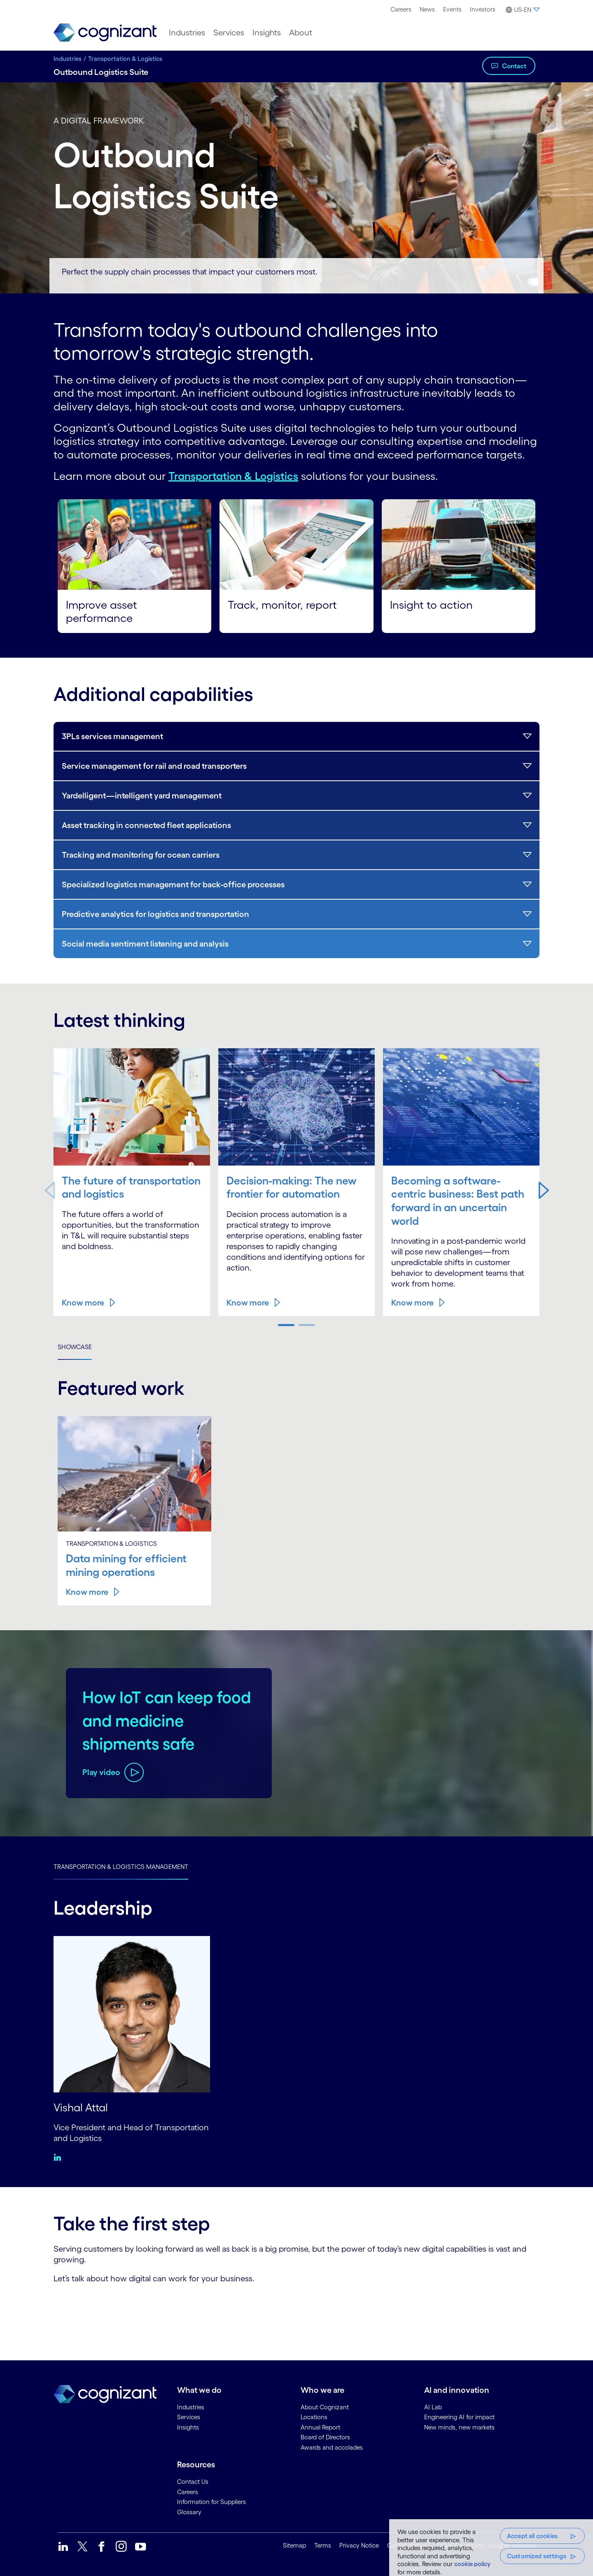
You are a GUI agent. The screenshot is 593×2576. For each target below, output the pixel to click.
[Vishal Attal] (132, 2012)
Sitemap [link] (294, 2544)
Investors (482, 9)
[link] (105, 32)
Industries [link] (190, 2406)
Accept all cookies (532, 2535)
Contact (514, 66)
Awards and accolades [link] (332, 2446)
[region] (491, 2547)
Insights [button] (266, 32)
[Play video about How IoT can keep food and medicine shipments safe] (113, 1771)
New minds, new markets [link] (459, 2426)
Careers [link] (187, 2491)
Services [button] (228, 32)
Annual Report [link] (320, 2426)
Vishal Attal (82, 2106)
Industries (68, 58)
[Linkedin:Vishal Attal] (59, 2156)
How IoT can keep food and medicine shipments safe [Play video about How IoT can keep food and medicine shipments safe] (165, 1719)
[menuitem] (401, 9)
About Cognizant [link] (325, 2406)
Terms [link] (322, 2544)
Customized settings (536, 2556)
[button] (521, 10)
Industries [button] (187, 32)
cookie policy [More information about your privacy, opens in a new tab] (472, 2563)
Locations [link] (314, 2416)
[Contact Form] (296, 2311)
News (427, 9)
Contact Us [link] (192, 2480)
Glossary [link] (189, 2511)
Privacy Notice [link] (359, 2544)
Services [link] (188, 2416)
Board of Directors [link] (325, 2436)
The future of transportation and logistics (111, 1193)
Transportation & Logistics (125, 58)
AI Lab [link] (433, 2406)
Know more (83, 1302)
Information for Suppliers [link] (211, 2500)
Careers (400, 9)
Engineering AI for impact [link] (459, 2416)
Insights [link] (188, 2426)
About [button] (300, 32)
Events (452, 9)
